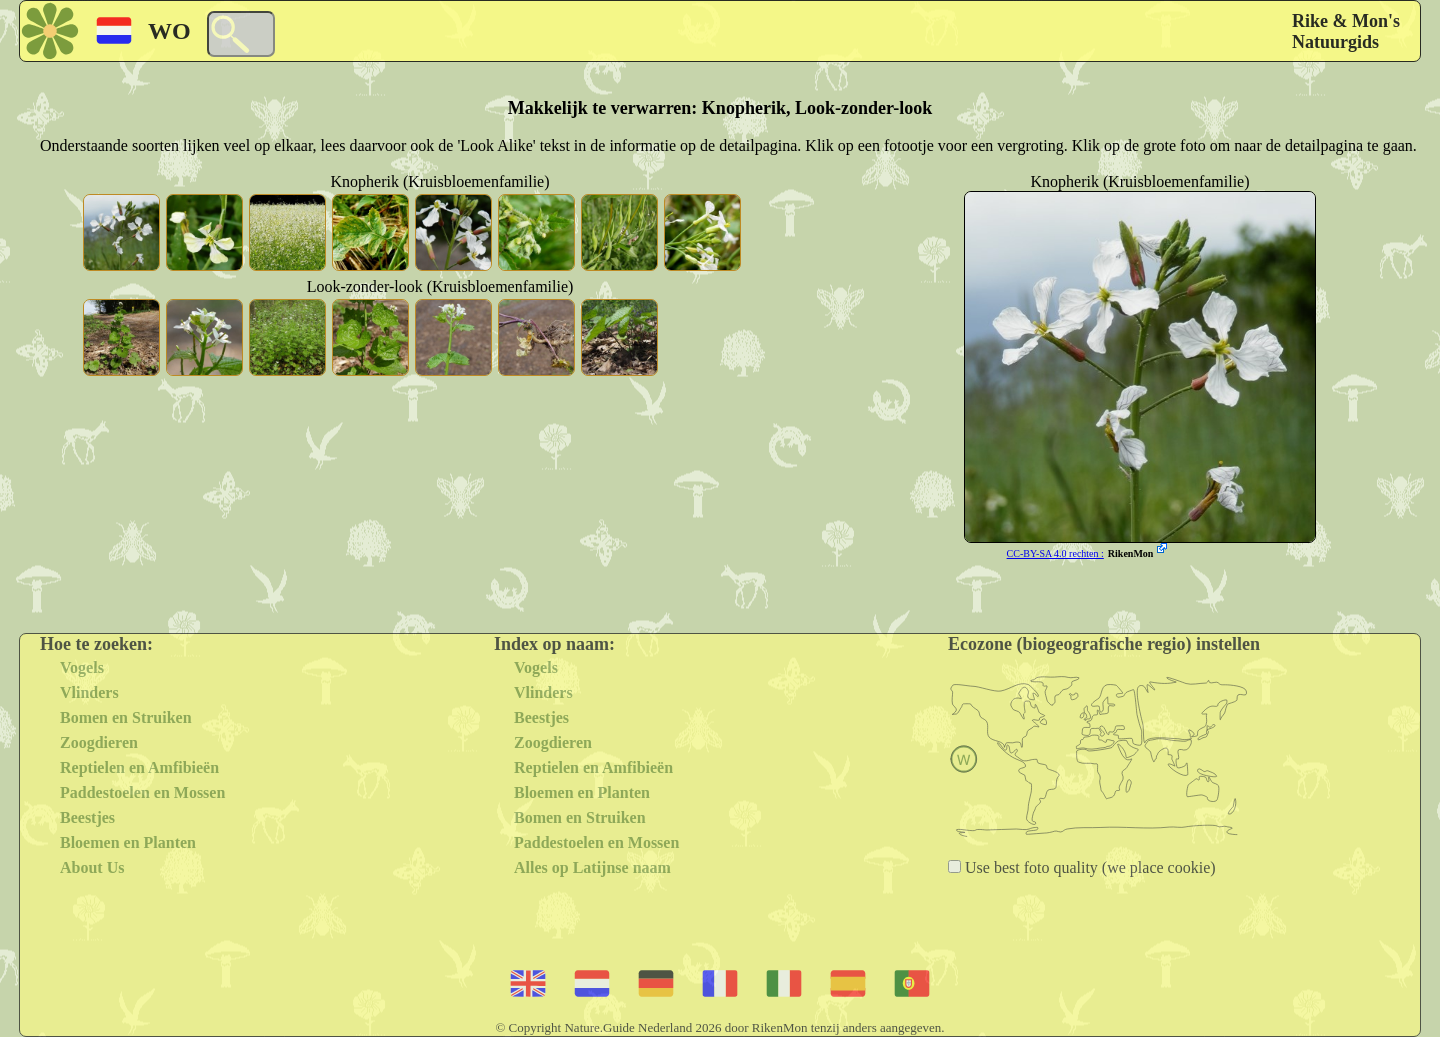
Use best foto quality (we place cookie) (1088, 867)
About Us (92, 867)
